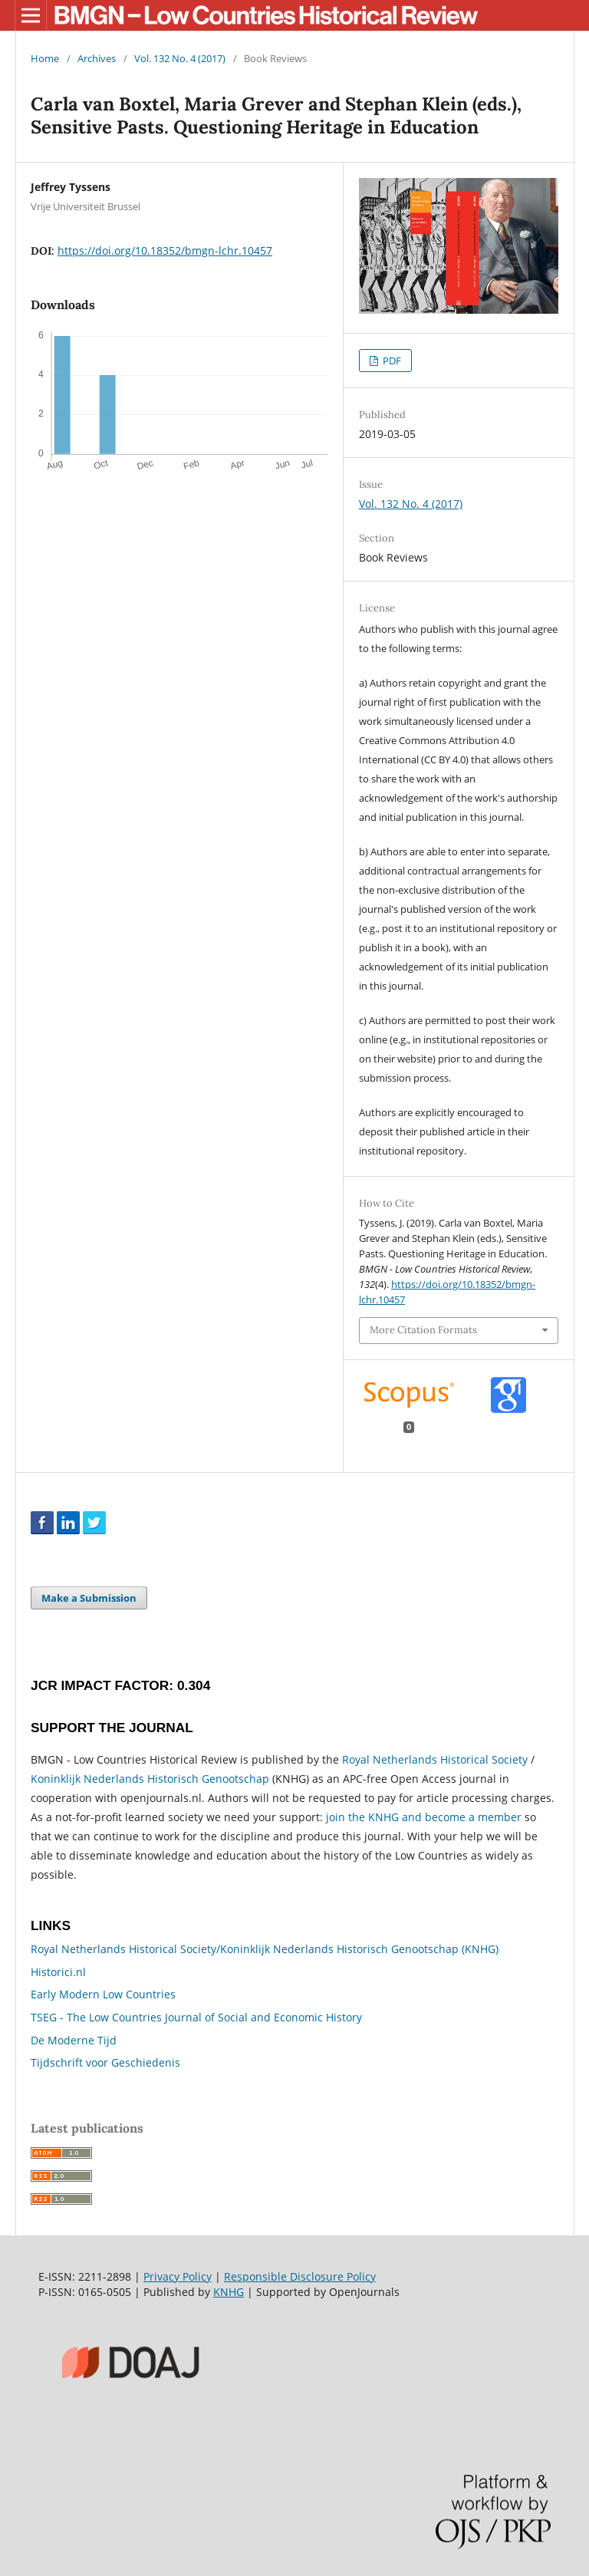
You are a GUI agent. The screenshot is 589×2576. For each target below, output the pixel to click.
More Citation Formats (423, 1329)
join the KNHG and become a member (424, 1817)
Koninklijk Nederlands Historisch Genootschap (150, 1778)
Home (45, 58)
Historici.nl (58, 1972)
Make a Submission (89, 1598)
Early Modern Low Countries (103, 1994)
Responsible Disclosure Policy (300, 2276)
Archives (96, 58)
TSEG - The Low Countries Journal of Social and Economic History (196, 2017)
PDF (390, 360)
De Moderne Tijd (74, 2040)
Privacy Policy (177, 2276)
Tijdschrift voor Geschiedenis (105, 2062)
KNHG (228, 2291)
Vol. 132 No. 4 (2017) (179, 58)
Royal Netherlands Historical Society (435, 1759)
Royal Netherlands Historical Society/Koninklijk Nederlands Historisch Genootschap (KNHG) (265, 1949)
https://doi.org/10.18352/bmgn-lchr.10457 (165, 250)
